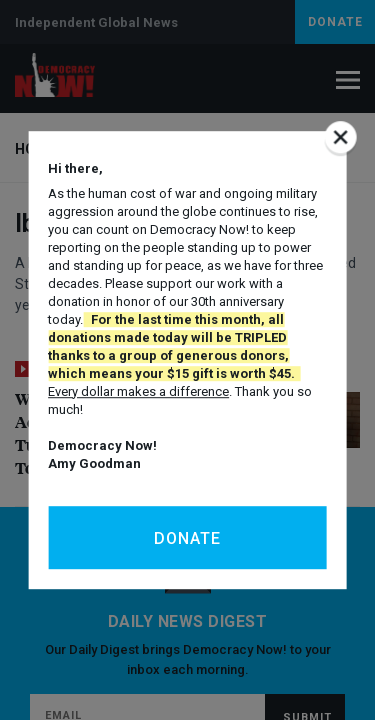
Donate (187, 538)
